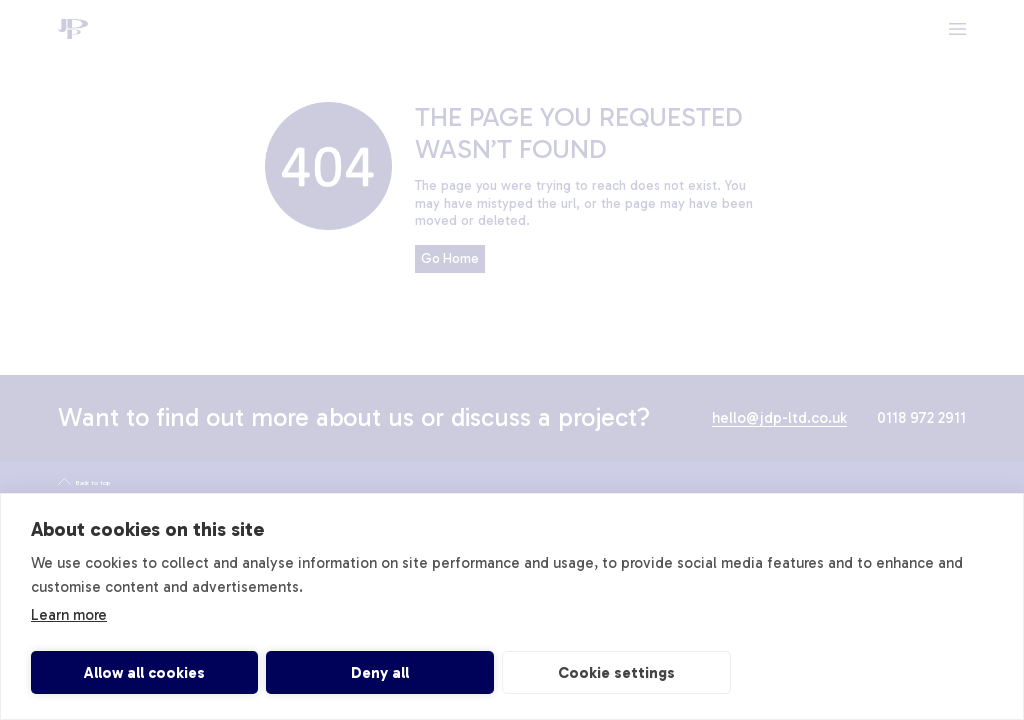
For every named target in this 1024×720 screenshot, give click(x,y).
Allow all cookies (144, 673)
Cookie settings (616, 673)
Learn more (69, 615)
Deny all (380, 673)
